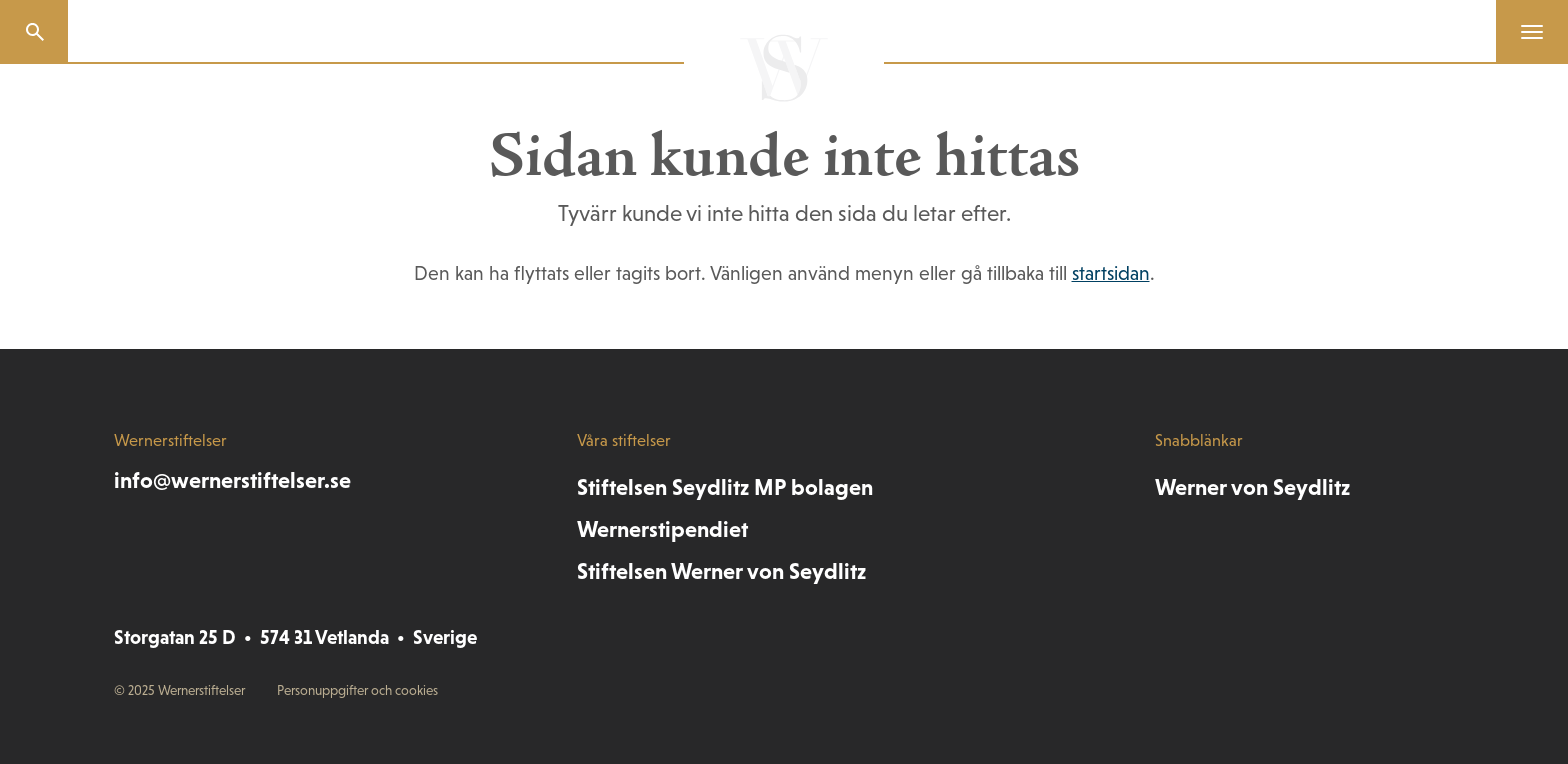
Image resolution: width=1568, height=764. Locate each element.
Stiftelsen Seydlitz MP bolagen (725, 487)
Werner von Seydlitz (1252, 487)
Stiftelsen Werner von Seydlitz (721, 571)
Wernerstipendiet (662, 529)
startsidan (1111, 273)
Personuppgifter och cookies (357, 690)
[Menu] (1524, 32)
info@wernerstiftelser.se (232, 480)
